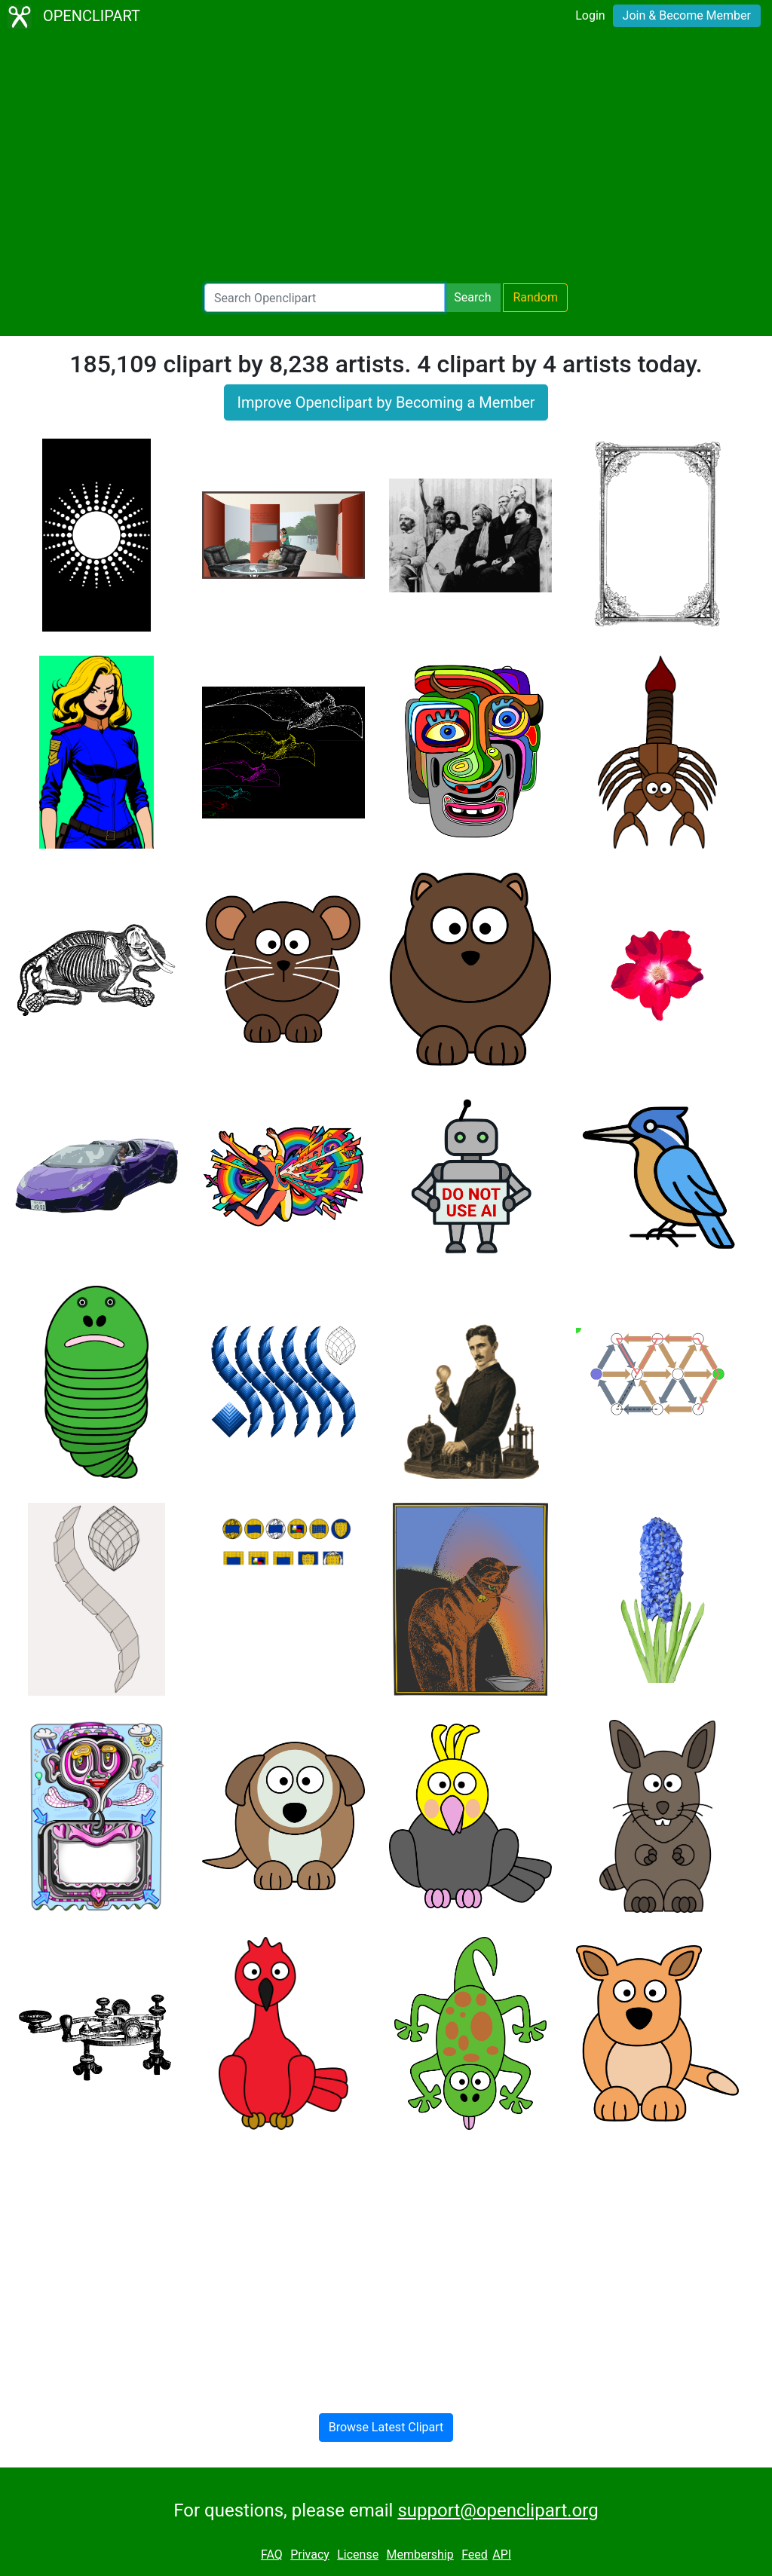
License (357, 2554)
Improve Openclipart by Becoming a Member (386, 402)
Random (535, 297)
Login (590, 15)
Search (472, 297)
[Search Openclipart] (324, 297)
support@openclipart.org (497, 2510)
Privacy (309, 2554)
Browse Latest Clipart (386, 2427)
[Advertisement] (386, 158)
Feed (474, 2554)
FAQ (272, 2554)
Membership (419, 2554)
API (501, 2554)
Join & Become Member (687, 15)
